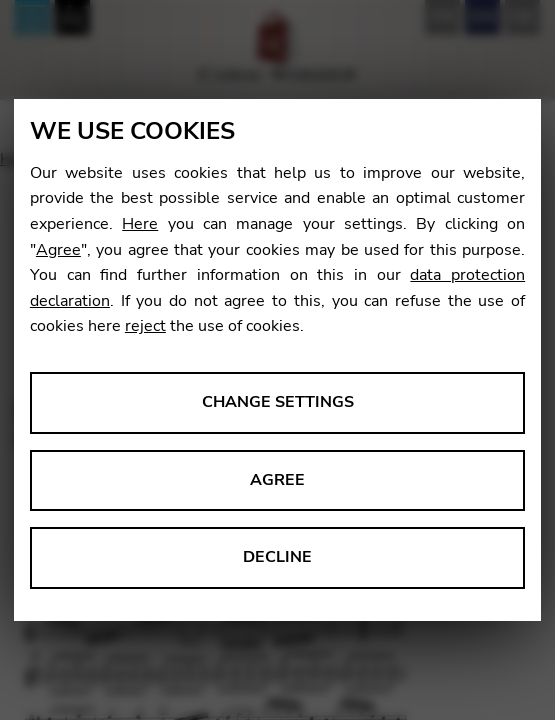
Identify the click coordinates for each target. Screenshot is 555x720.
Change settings (278, 402)
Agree (58, 250)
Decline (277, 557)
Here (140, 224)
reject (145, 326)
